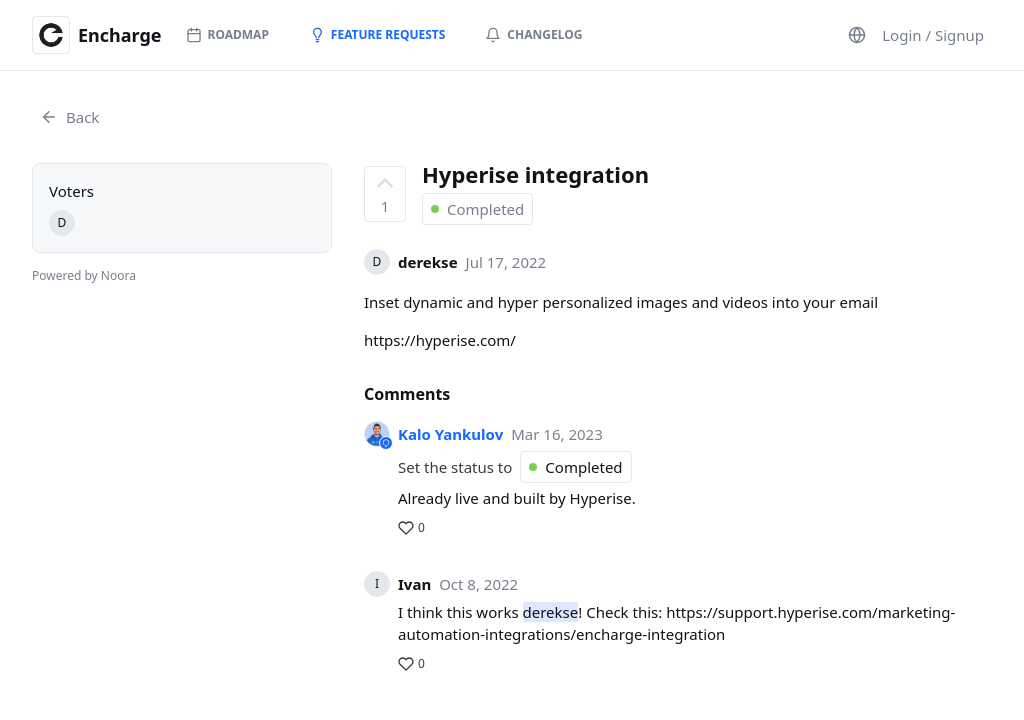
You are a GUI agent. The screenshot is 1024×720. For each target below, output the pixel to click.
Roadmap (227, 34)
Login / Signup (933, 35)
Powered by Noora (84, 275)
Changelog (533, 34)
